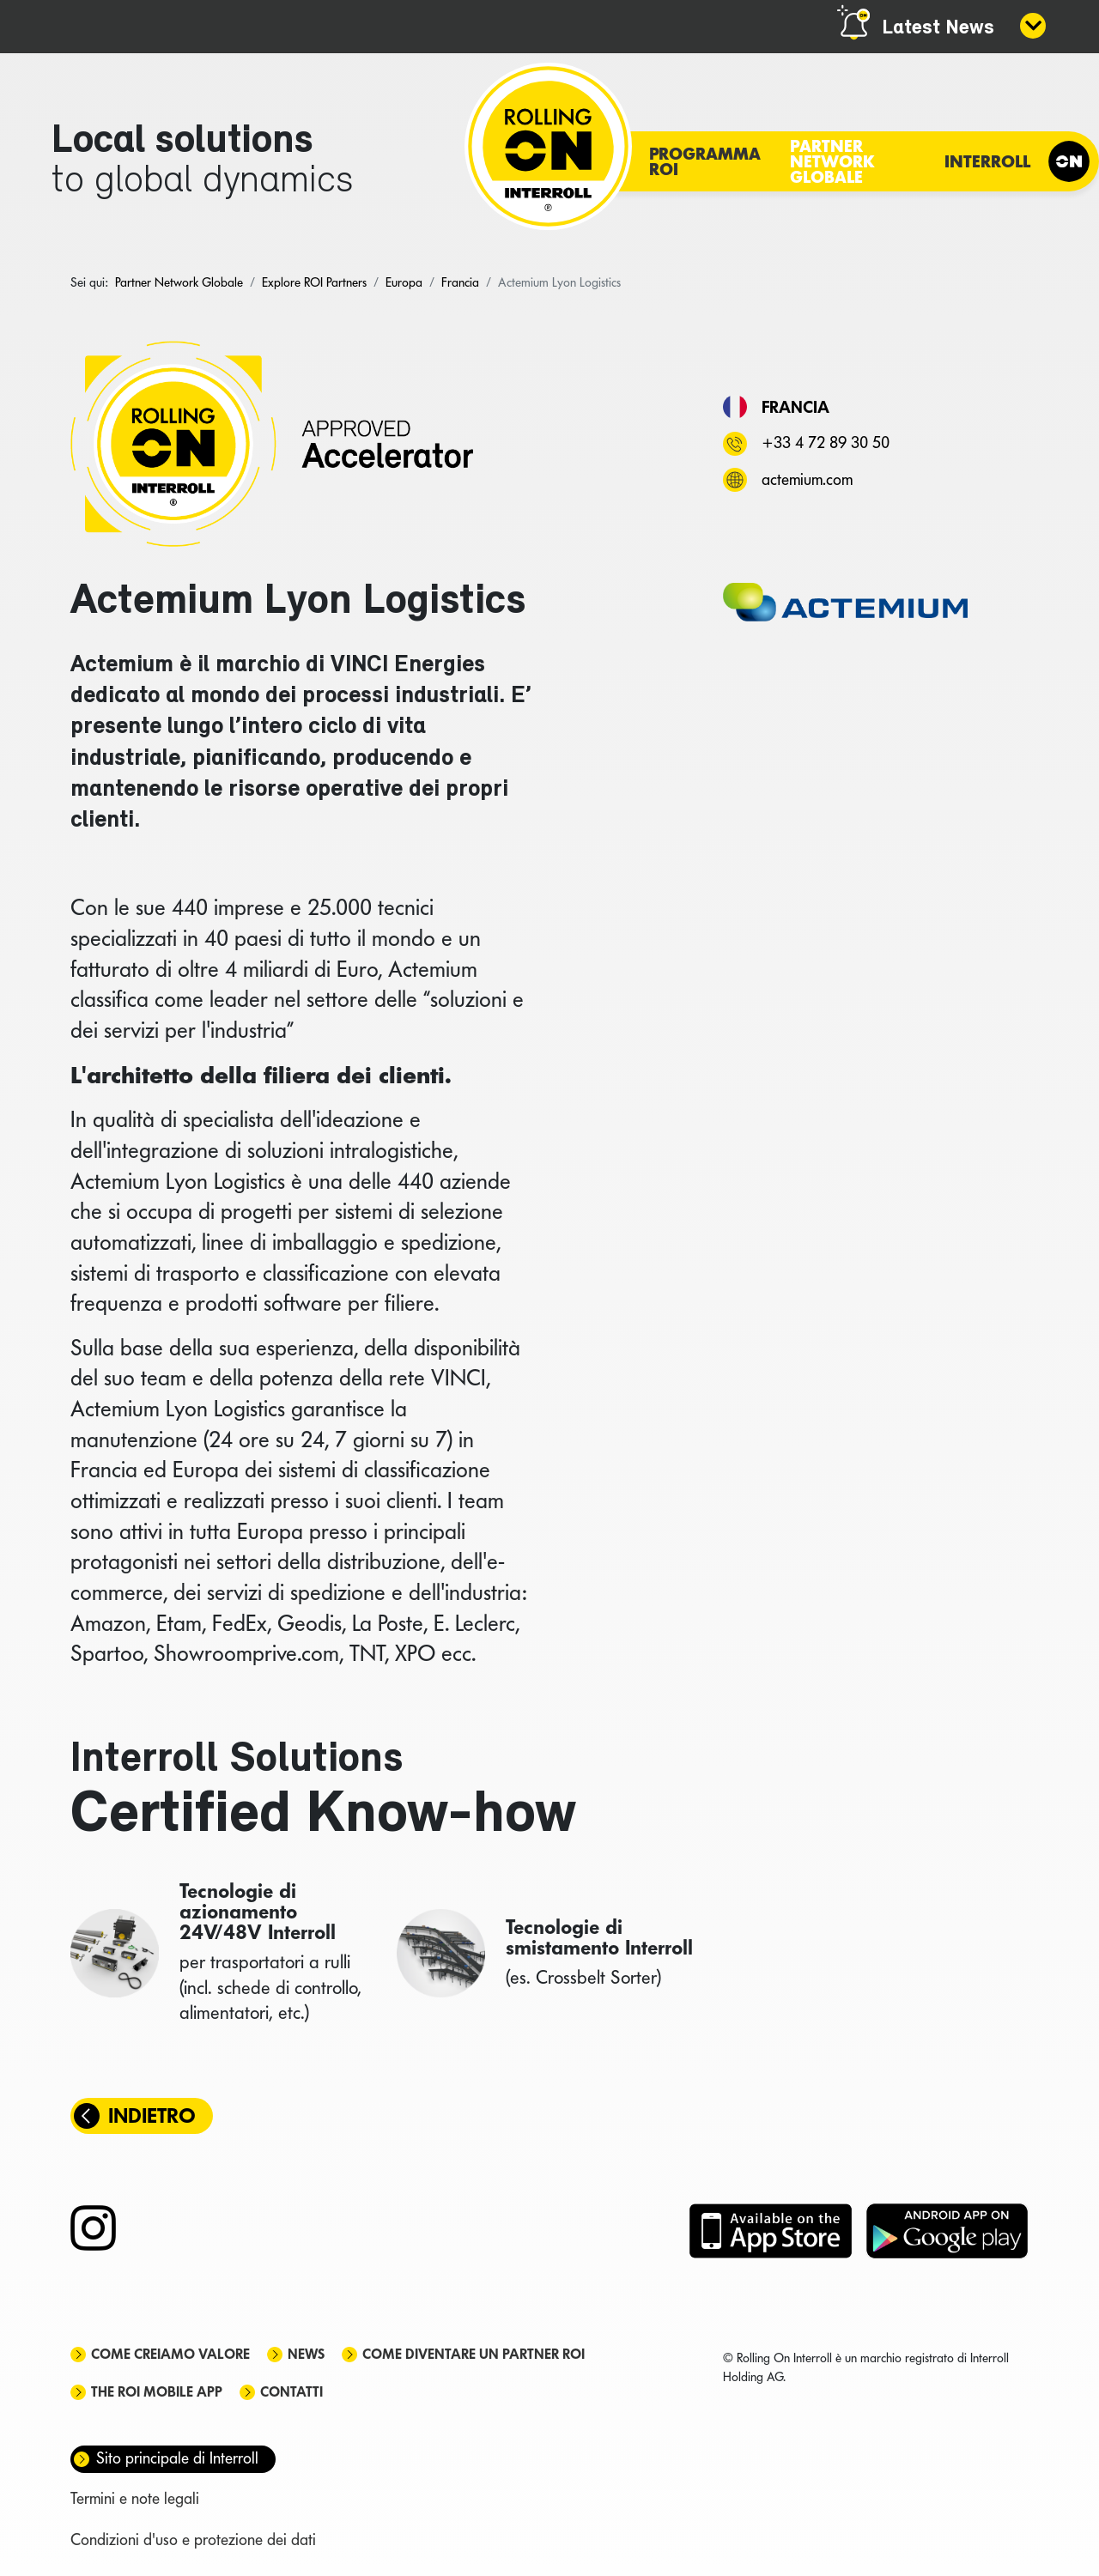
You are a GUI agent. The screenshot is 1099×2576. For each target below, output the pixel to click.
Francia (795, 407)
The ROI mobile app (156, 2392)
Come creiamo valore (170, 2354)
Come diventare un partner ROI (473, 2354)
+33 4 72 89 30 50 (826, 442)
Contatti (291, 2392)
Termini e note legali (134, 2498)
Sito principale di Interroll (177, 2458)
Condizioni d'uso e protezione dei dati (193, 2539)
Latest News (938, 28)
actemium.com (807, 479)
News (306, 2354)
